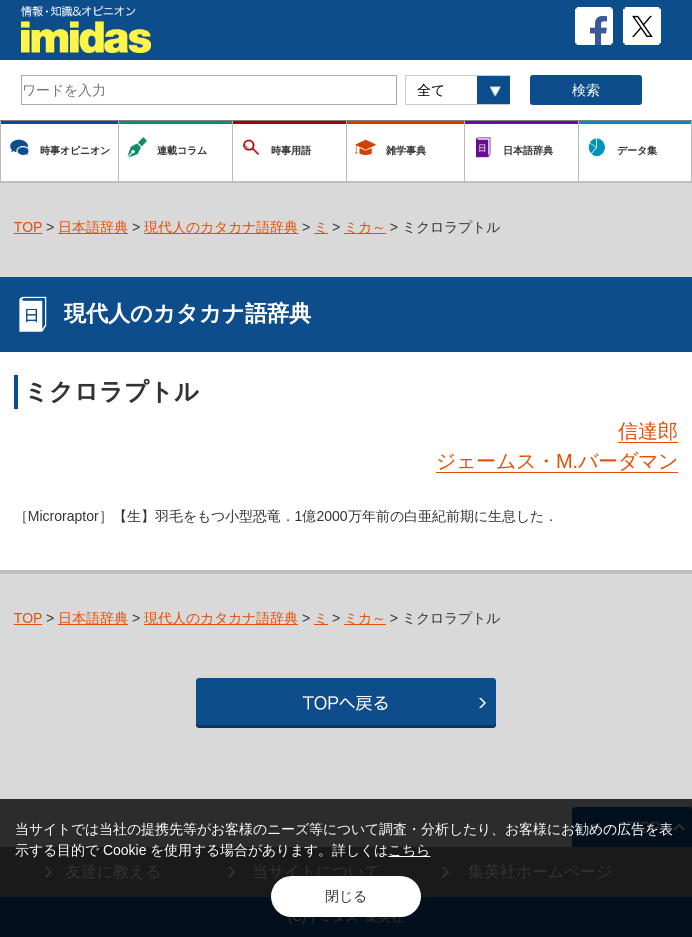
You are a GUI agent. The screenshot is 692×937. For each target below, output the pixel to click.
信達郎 (648, 431)
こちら (409, 850)
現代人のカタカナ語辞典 (221, 227)
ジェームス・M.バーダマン (557, 461)
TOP (28, 227)
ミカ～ (365, 227)
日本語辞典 (93, 227)
